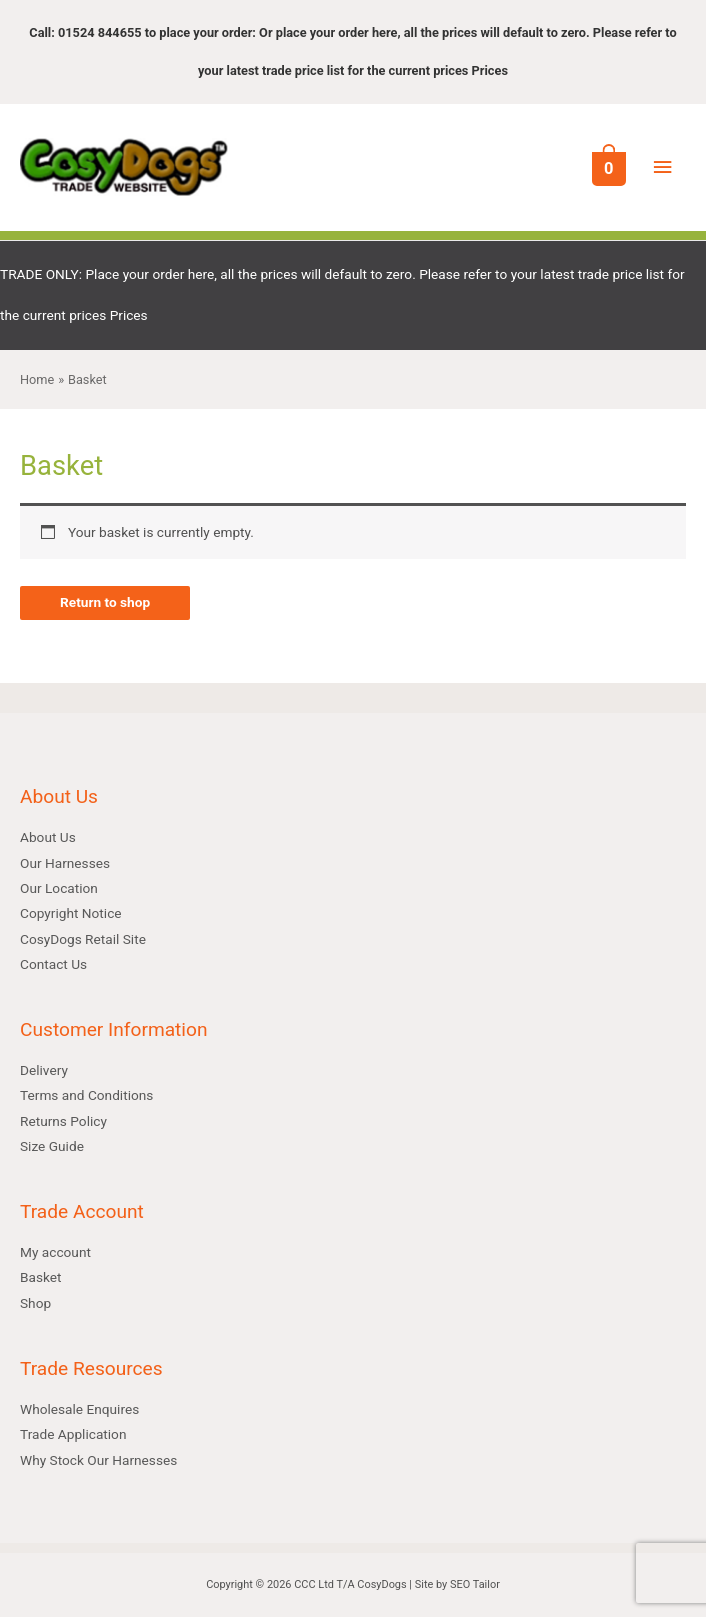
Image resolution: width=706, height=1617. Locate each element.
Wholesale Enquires (79, 1409)
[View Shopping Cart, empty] (607, 167)
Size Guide (52, 1146)
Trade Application (73, 1434)
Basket (41, 1277)
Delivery (44, 1070)
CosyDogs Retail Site (83, 939)
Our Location (59, 888)
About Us (48, 837)
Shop (35, 1303)
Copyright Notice (71, 913)
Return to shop (105, 602)
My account (55, 1252)
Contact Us (53, 964)
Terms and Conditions (86, 1095)
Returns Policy (63, 1121)
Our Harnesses (65, 863)
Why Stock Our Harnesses (98, 1460)
